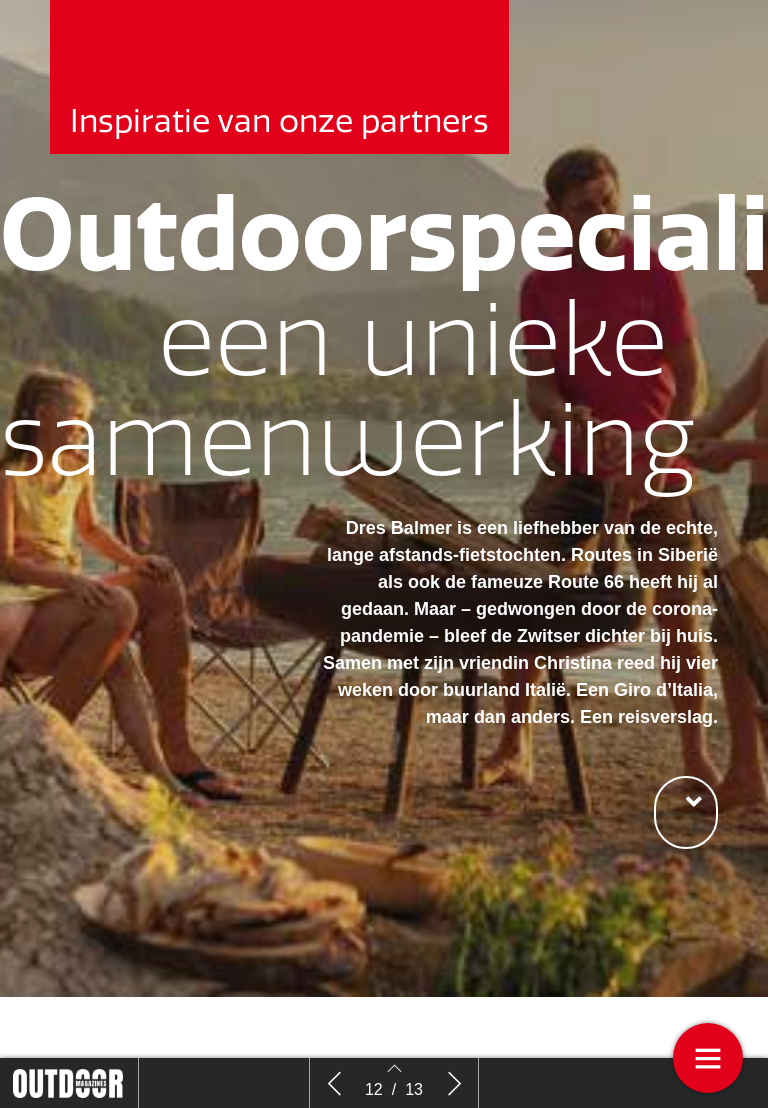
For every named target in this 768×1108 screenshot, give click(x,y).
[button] (686, 812)
